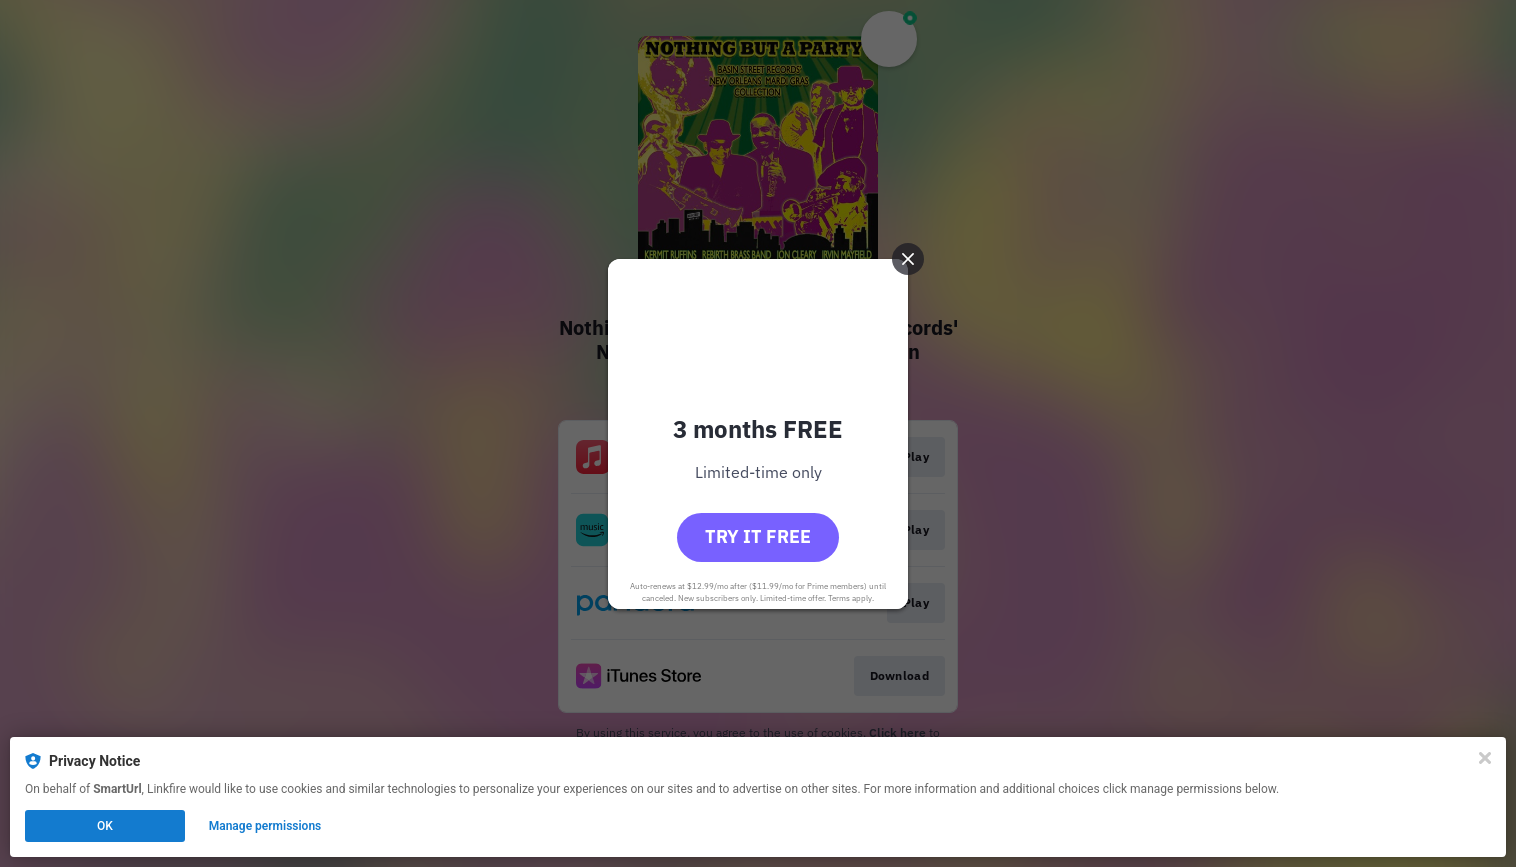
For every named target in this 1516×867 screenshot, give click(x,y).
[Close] (1485, 758)
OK (105, 826)
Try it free (758, 536)
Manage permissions (265, 826)
